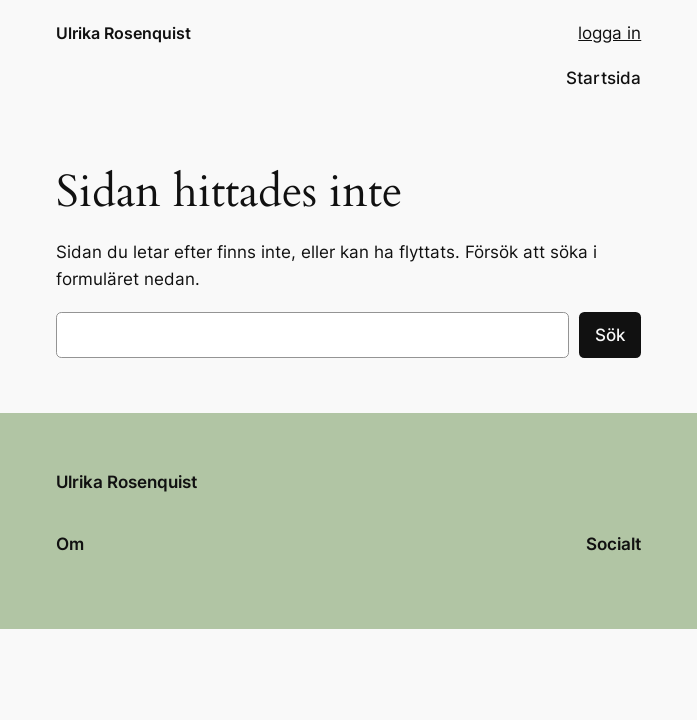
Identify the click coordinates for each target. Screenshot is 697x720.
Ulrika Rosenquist (123, 33)
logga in (609, 33)
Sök (610, 335)
